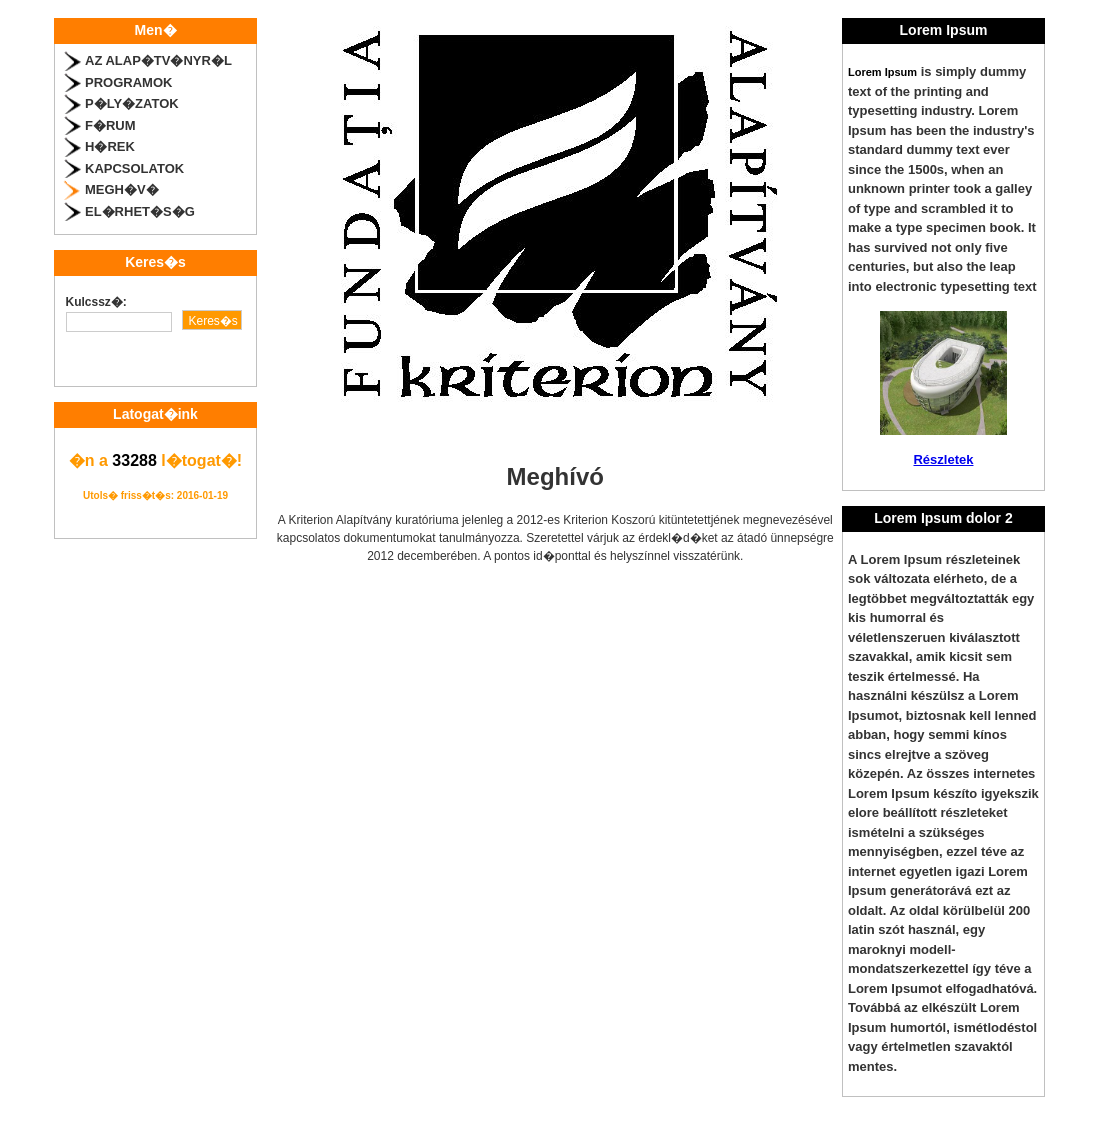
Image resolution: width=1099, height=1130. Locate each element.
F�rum (110, 125)
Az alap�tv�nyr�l (158, 60)
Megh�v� (122, 189)
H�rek (110, 146)
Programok (128, 82)
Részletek (943, 459)
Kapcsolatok (134, 168)
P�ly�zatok (132, 103)
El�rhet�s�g (140, 211)
